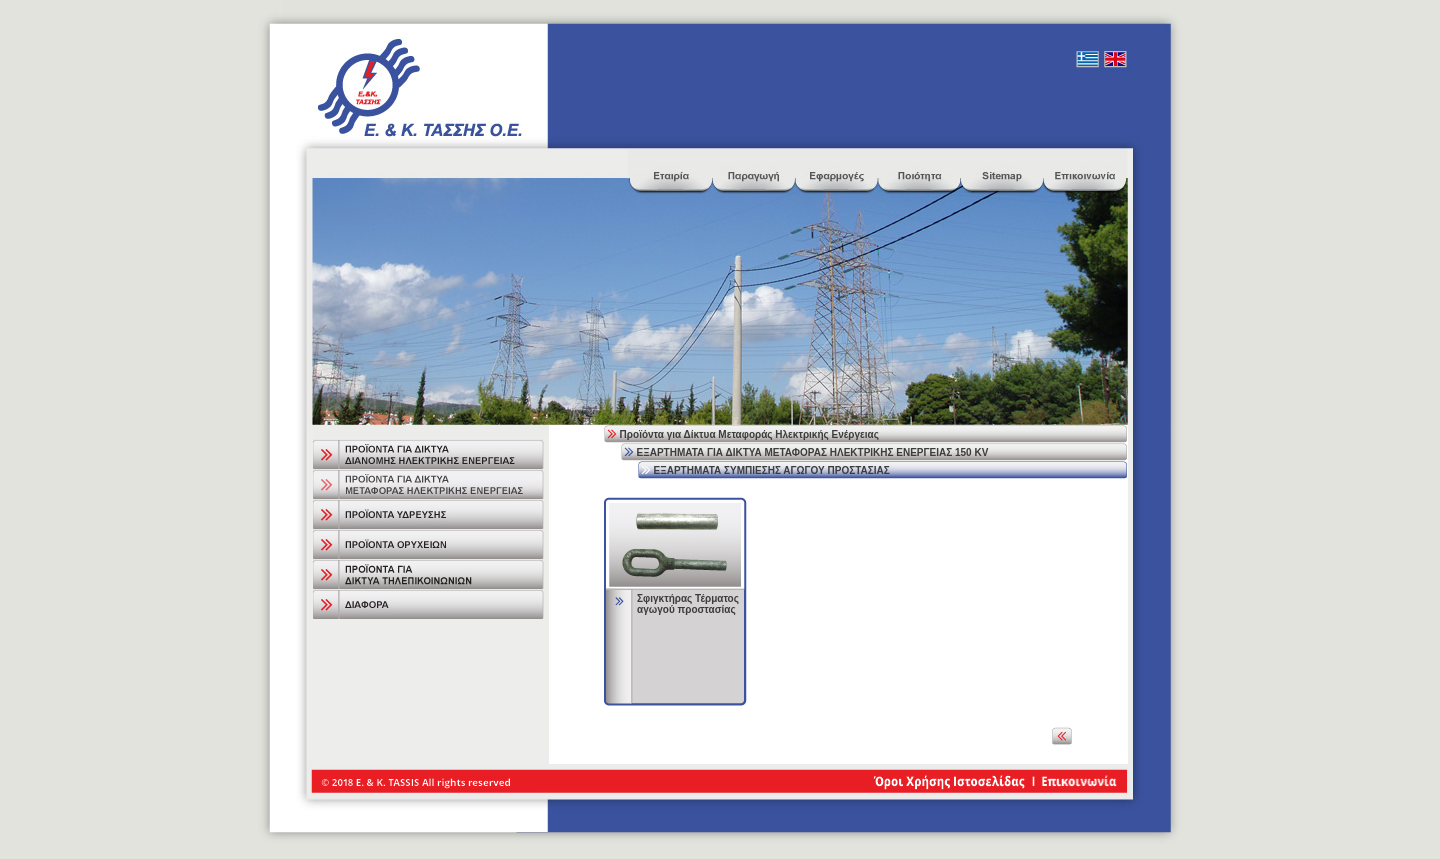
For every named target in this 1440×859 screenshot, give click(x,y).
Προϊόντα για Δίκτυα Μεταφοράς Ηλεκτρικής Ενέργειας (749, 434)
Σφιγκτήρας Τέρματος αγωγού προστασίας (688, 604)
